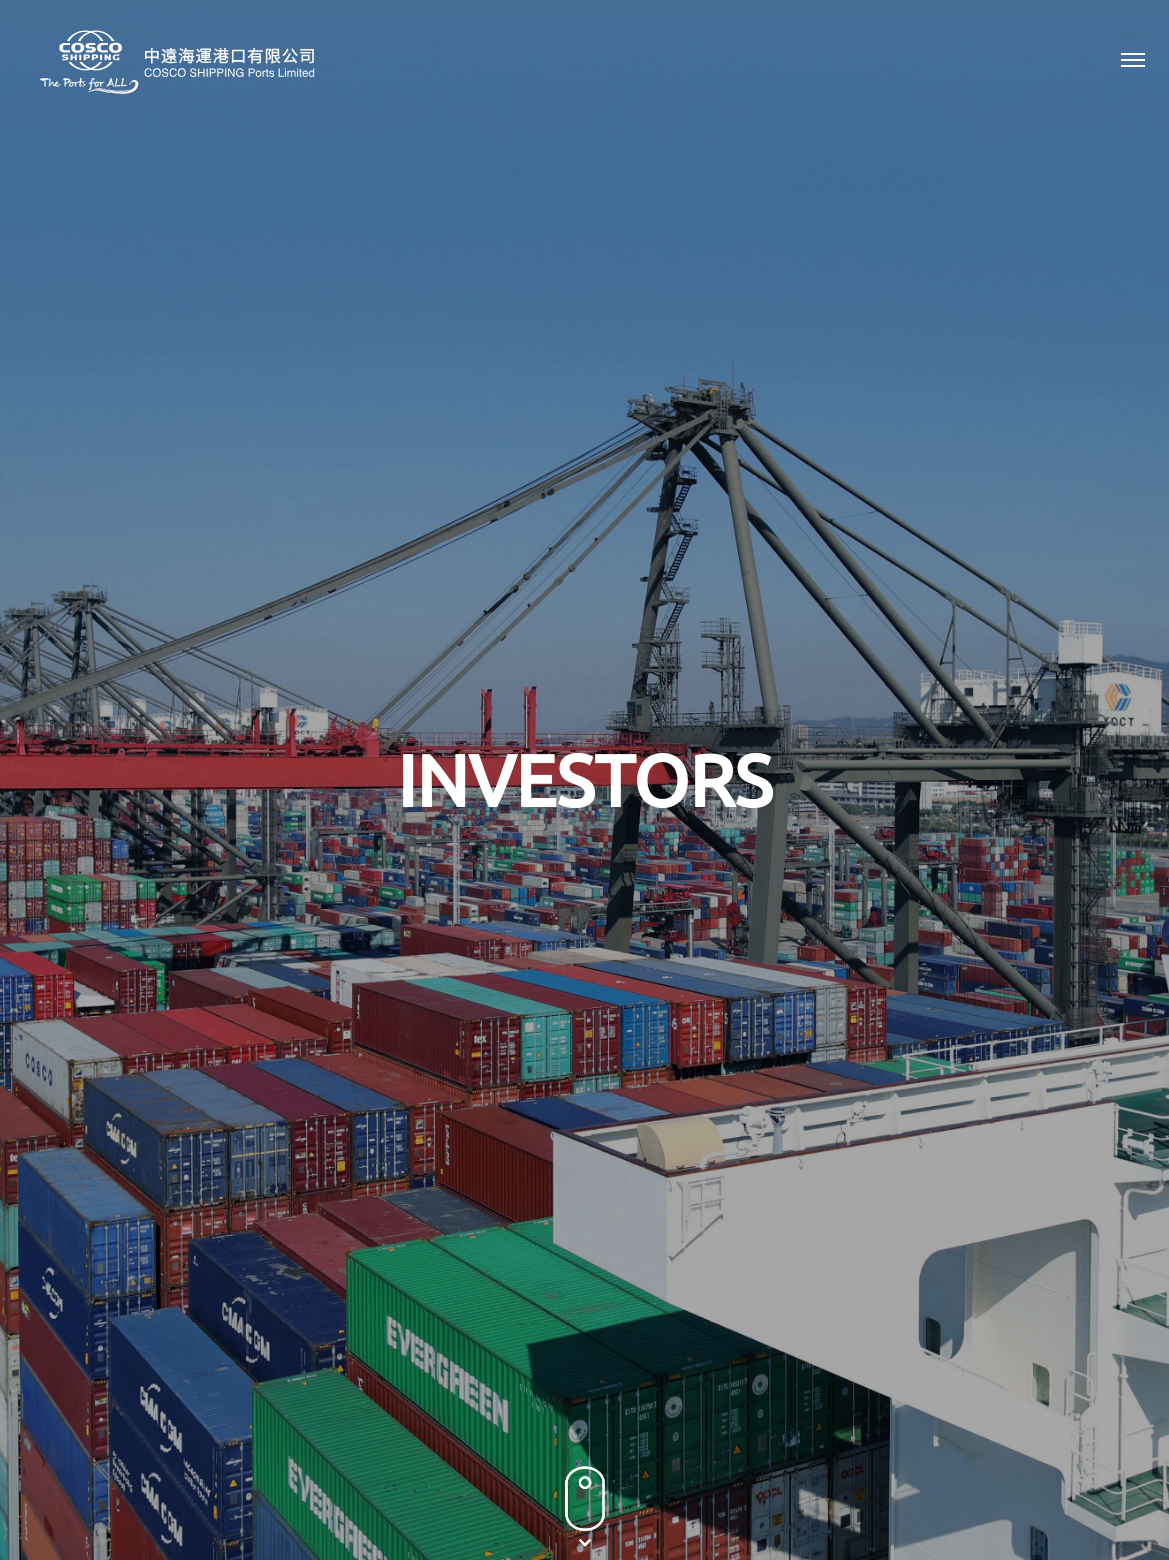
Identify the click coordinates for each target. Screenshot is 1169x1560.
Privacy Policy (878, 1450)
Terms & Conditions (1005, 1450)
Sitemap (1114, 1450)
